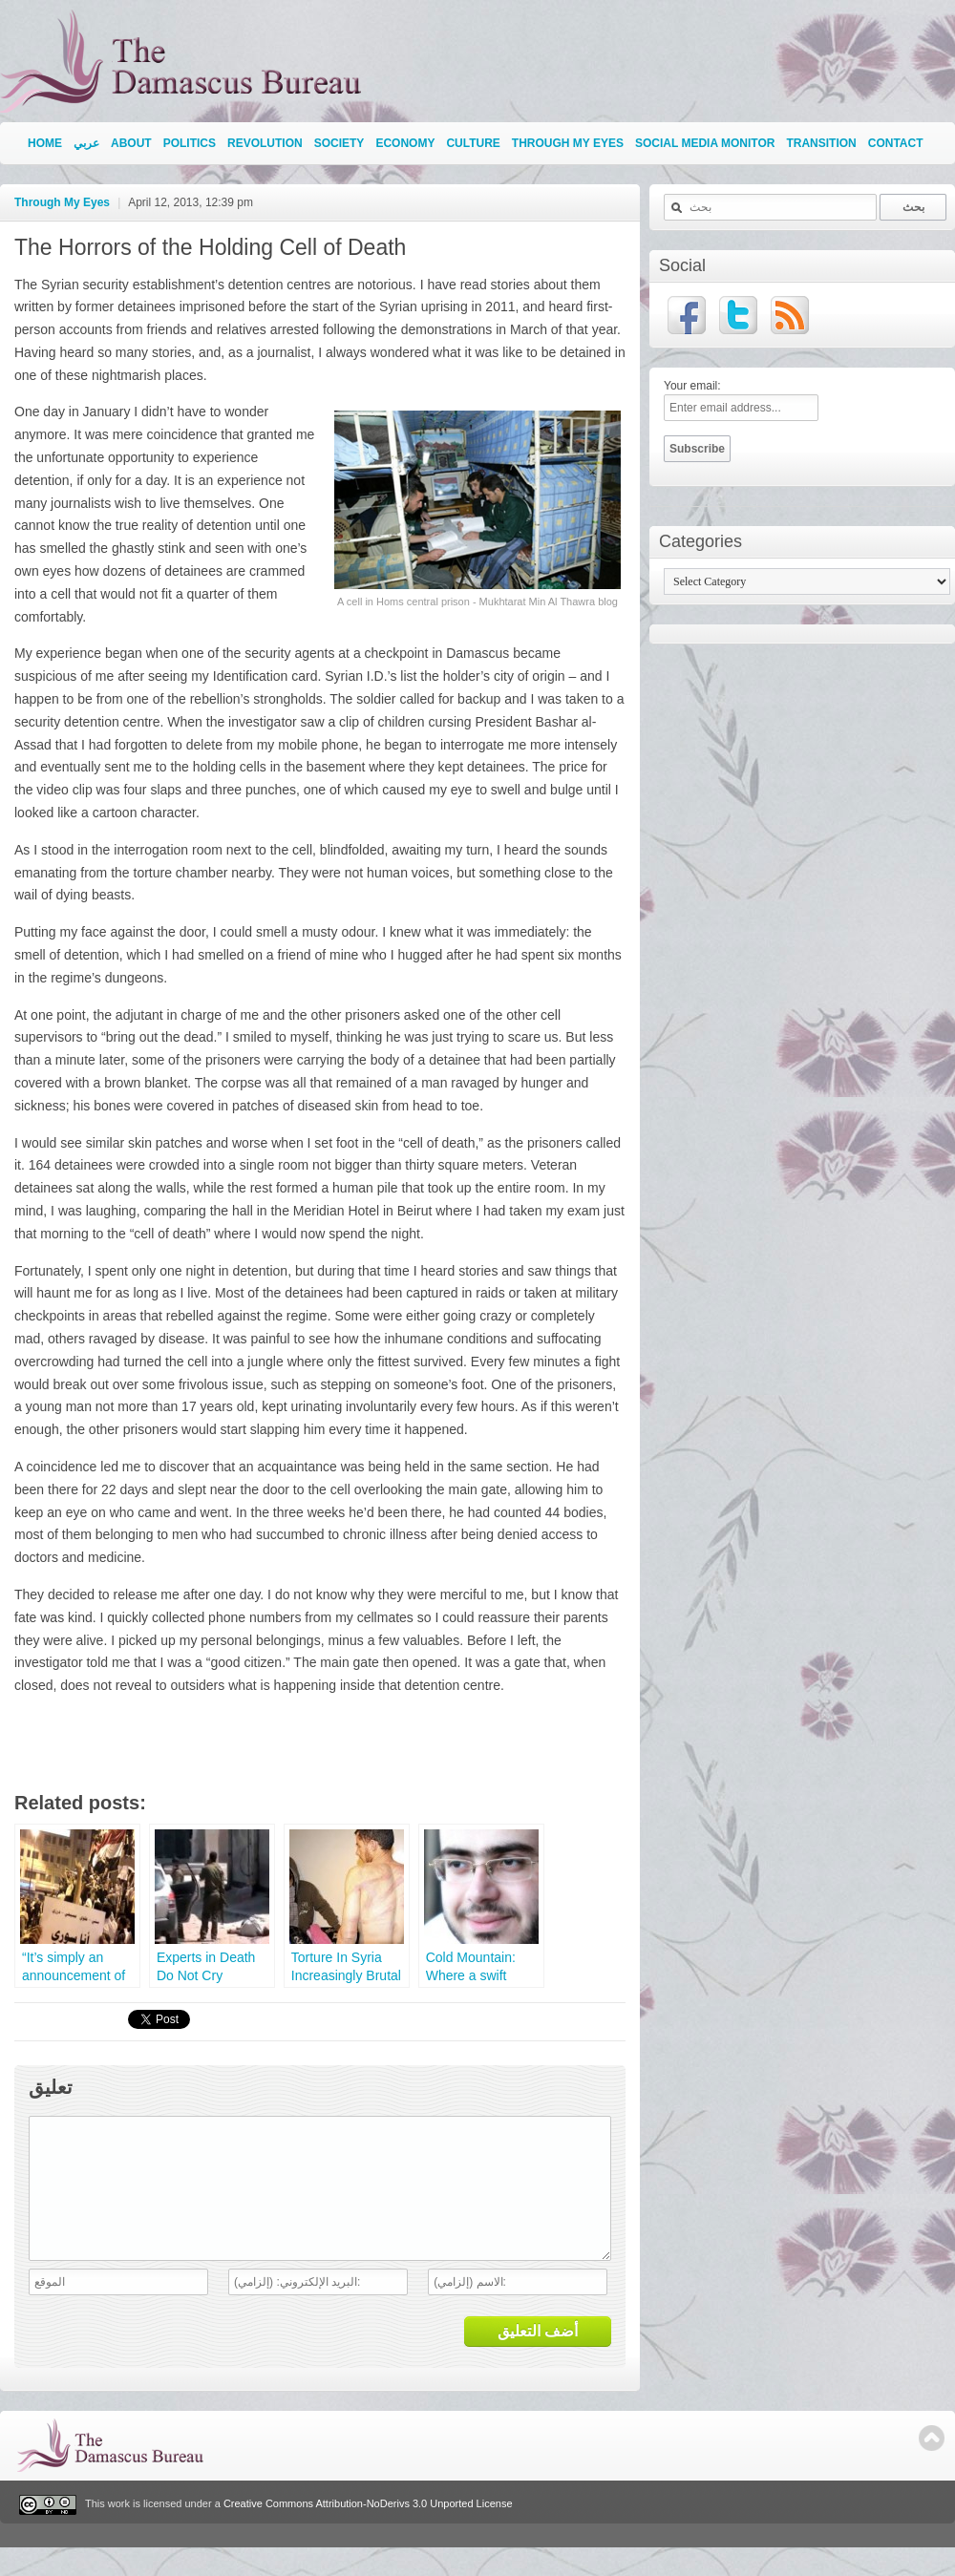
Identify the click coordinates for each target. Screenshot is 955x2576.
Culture (472, 143)
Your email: (692, 385)
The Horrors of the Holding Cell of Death (210, 247)
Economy (405, 143)
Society (339, 143)
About (131, 143)
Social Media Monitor (705, 143)
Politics (189, 143)
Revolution (265, 143)
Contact (895, 143)
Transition (821, 143)
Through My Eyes (568, 143)
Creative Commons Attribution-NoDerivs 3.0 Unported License (368, 2532)
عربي (86, 143)
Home (45, 143)
